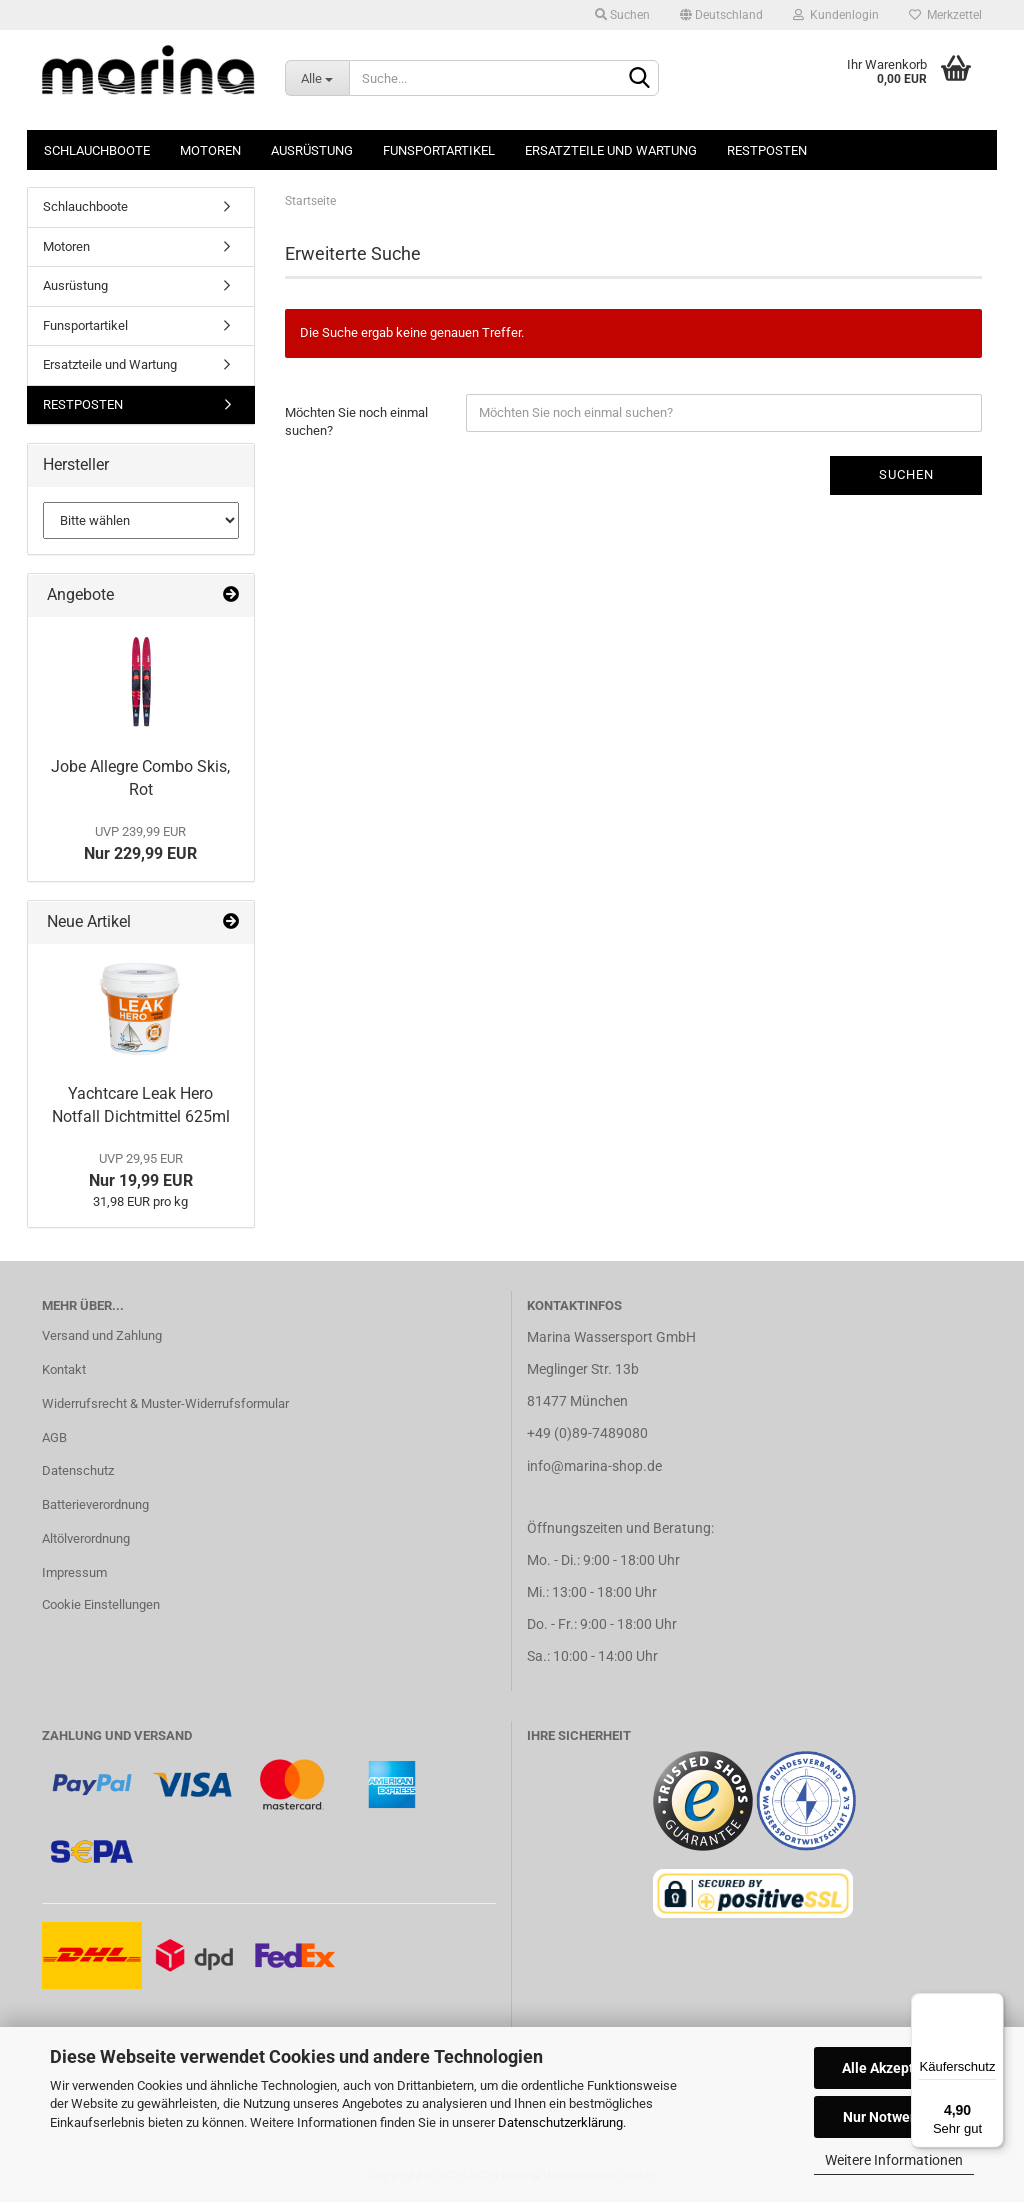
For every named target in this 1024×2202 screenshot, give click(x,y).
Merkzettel (945, 15)
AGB (54, 1437)
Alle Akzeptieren (894, 2068)
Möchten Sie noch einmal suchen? (356, 422)
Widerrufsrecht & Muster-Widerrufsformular (165, 1403)
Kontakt (64, 1369)
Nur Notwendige (894, 2117)
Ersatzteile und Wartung (611, 150)
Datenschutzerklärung (560, 2122)
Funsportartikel (439, 150)
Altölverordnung (86, 1538)
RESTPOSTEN (767, 150)
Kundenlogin (836, 15)
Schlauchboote (97, 150)
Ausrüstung (312, 150)
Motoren (210, 150)
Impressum (74, 1572)
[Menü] (992, 2005)
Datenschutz (78, 1470)
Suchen (622, 15)
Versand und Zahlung (102, 1335)
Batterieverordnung (95, 1504)
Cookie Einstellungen (101, 1604)
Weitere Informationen (894, 2160)
